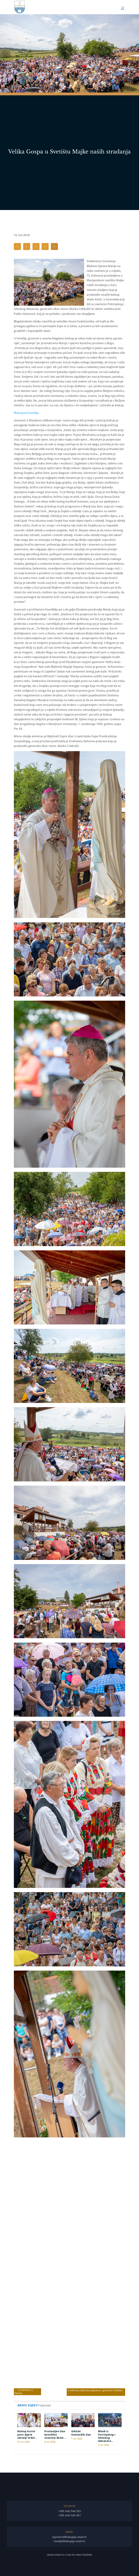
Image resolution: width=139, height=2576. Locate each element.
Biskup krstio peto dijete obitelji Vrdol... (27, 2434)
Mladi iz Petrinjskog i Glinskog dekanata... (106, 2436)
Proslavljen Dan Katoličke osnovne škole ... (55, 2434)
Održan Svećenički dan (81, 2433)
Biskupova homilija (26, 413)
